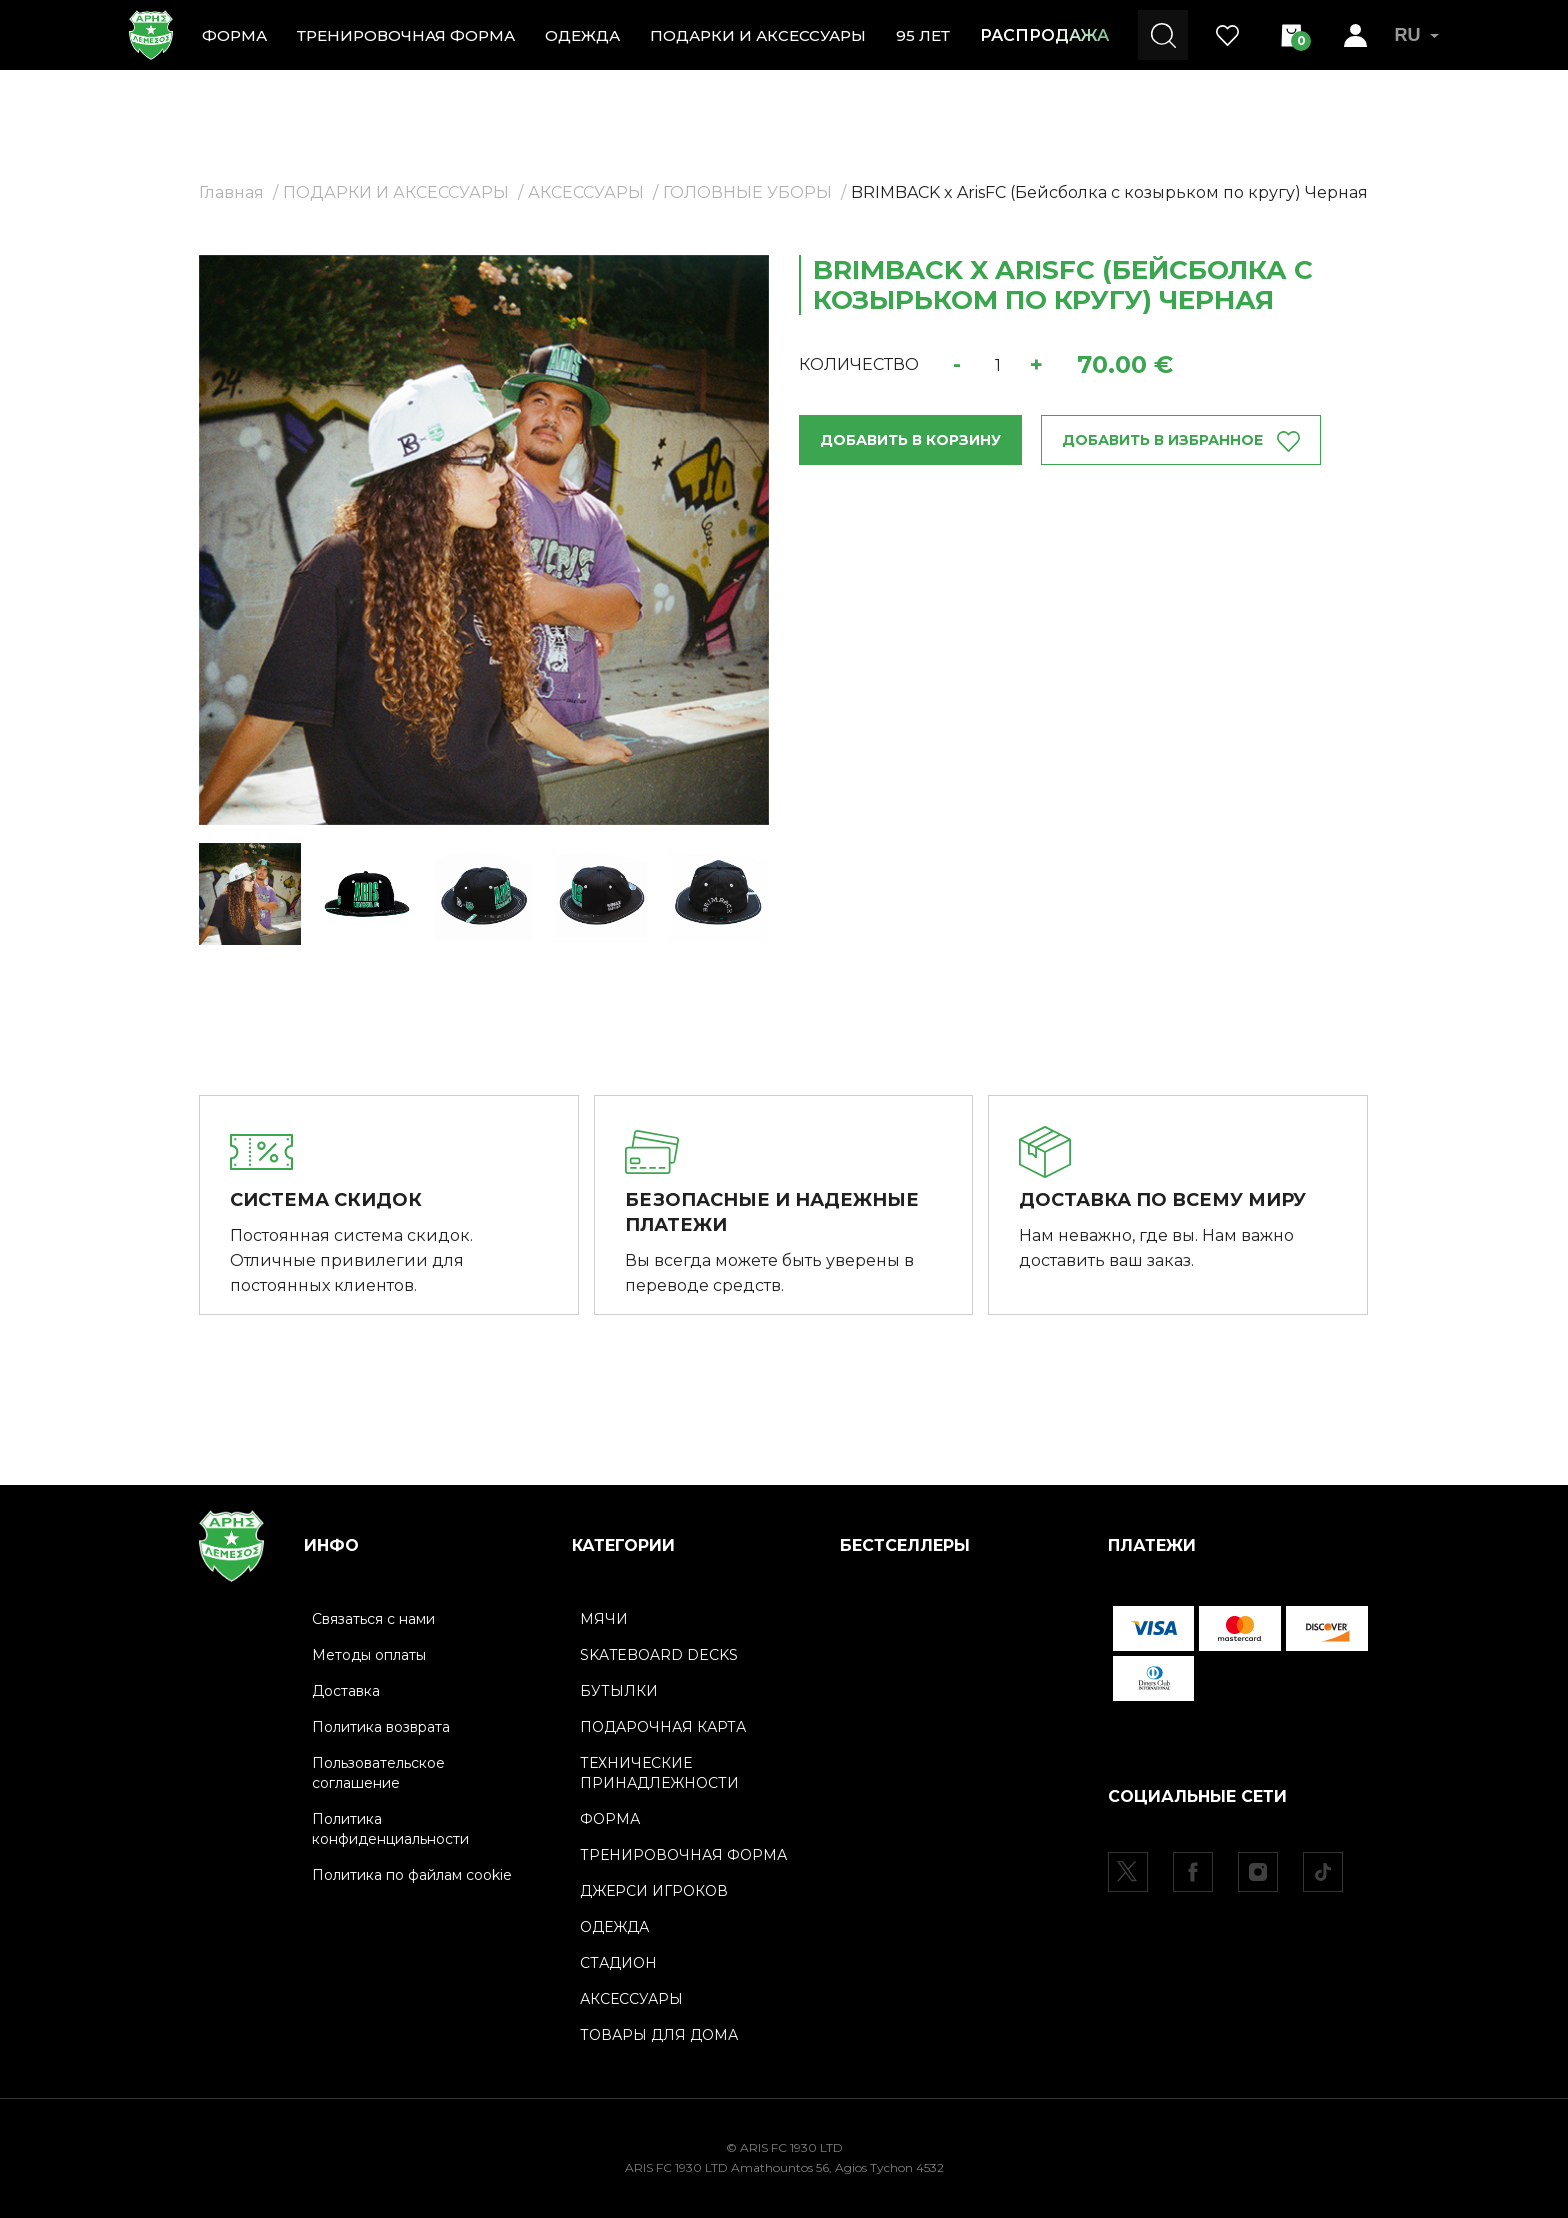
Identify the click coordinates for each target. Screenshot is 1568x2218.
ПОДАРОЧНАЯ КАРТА (663, 1727)
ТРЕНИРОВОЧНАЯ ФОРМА (406, 35)
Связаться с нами (373, 1619)
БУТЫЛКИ (619, 1691)
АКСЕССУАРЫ (586, 192)
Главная (231, 192)
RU (1416, 35)
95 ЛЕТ (923, 35)
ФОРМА (234, 35)
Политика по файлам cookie (412, 1875)
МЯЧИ (604, 1619)
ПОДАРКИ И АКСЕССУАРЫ (758, 35)
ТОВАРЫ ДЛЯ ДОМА (659, 2035)
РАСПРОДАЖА (1044, 35)
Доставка (346, 1691)
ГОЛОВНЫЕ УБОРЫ (747, 192)
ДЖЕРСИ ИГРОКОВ (654, 1891)
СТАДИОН (618, 1963)
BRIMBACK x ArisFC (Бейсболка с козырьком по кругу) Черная (1109, 192)
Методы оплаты (369, 1655)
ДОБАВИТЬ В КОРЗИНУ (910, 440)
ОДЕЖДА (582, 35)
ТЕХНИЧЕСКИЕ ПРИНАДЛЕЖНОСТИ (659, 1773)
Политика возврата (381, 1727)
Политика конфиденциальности (390, 1829)
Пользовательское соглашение (378, 1773)
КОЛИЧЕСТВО (859, 364)
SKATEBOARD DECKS (659, 1655)
